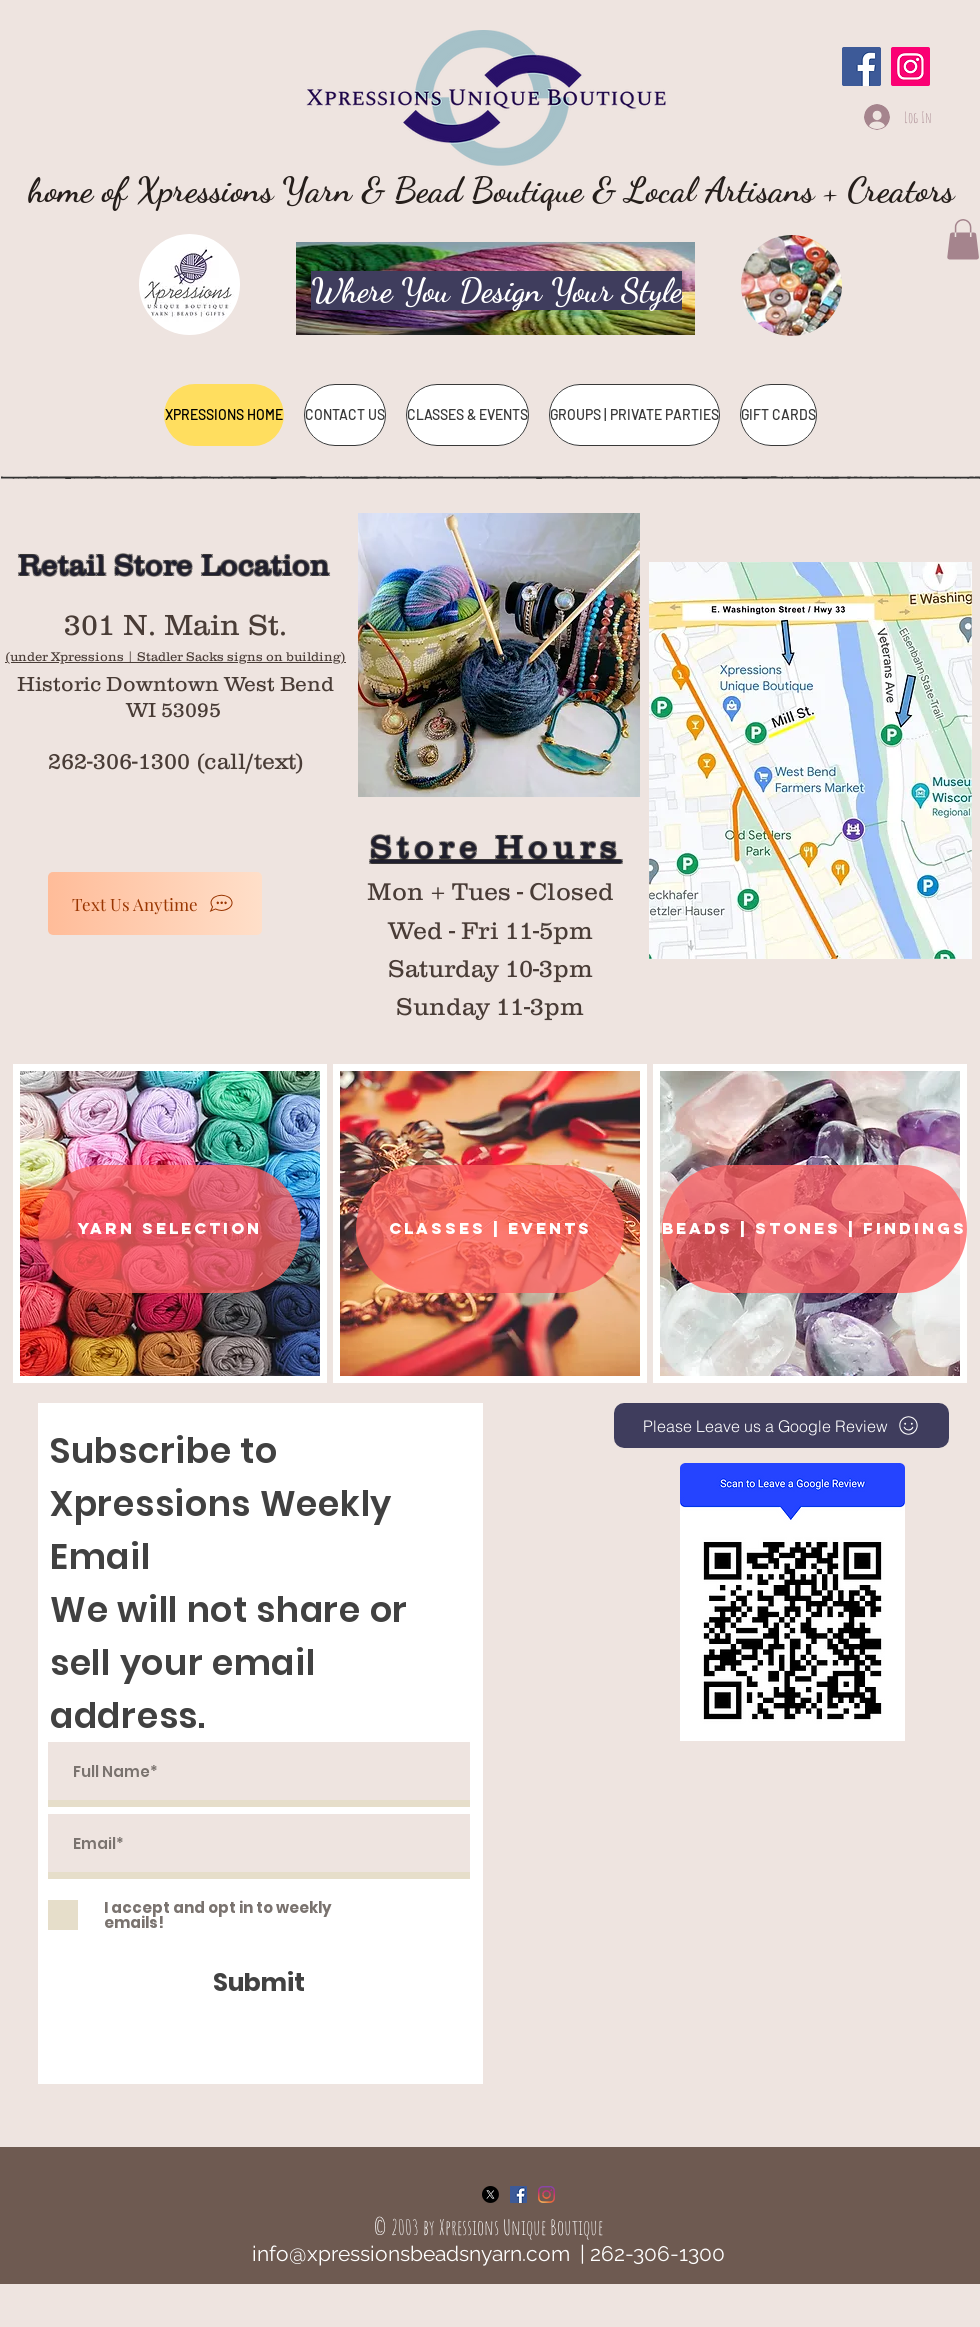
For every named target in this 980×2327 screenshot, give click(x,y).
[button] (963, 239)
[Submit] (259, 1982)
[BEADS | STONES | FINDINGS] (814, 1229)
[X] (490, 2194)
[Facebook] (861, 66)
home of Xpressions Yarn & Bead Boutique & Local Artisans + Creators (491, 190)
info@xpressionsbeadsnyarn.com (411, 2253)
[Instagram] (910, 66)
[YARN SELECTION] (169, 1229)
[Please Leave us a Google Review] (781, 1425)
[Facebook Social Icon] (518, 2194)
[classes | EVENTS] (490, 1229)
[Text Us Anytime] (155, 903)
